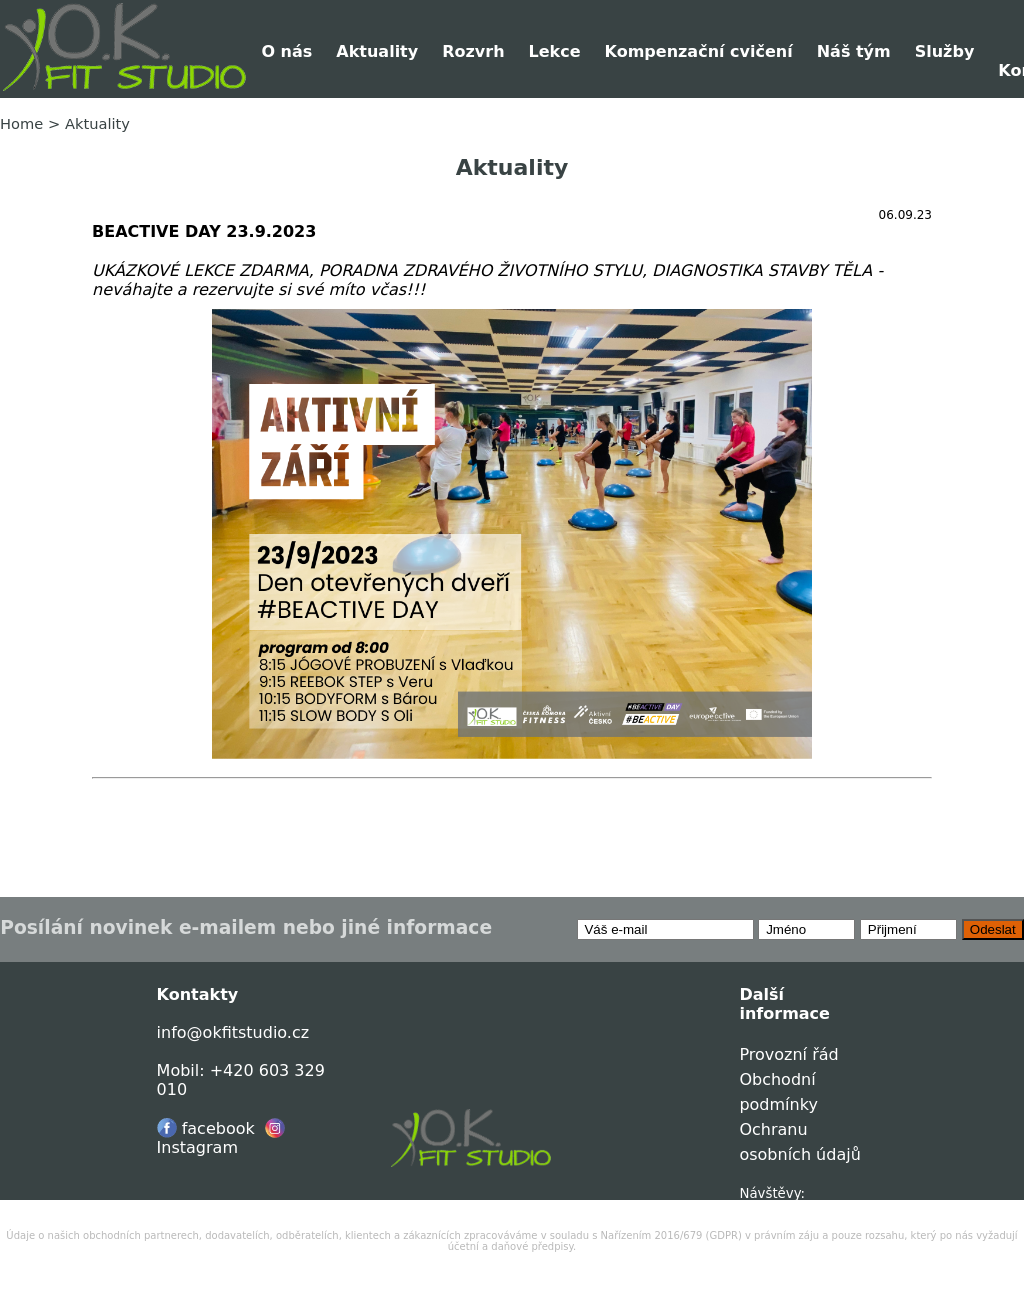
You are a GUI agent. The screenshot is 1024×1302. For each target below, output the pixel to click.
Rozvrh (473, 51)
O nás (286, 51)
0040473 (768, 1208)
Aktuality (377, 51)
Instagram (221, 1138)
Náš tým (854, 51)
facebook (206, 1128)
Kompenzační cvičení (699, 51)
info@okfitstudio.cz (233, 1032)
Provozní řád (788, 1054)
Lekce (555, 51)
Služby (945, 51)
